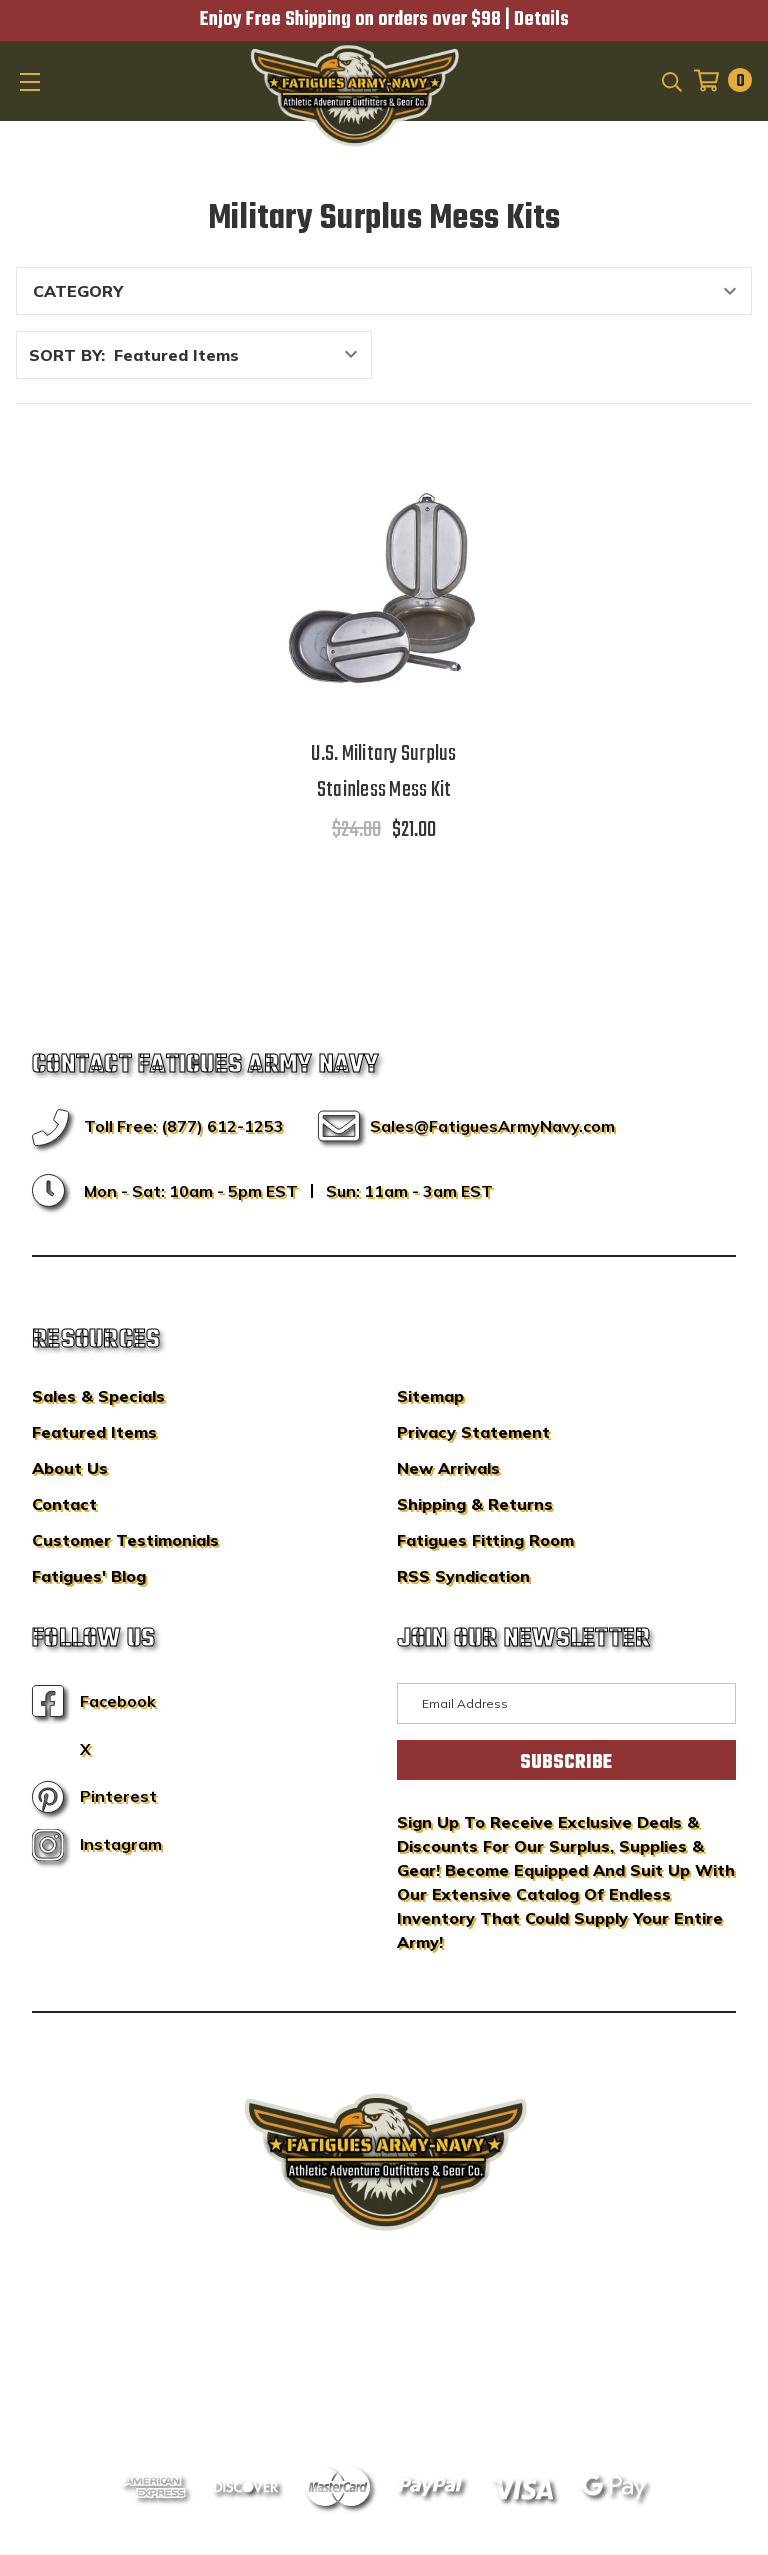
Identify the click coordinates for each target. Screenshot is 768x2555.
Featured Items (94, 1432)
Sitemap (430, 1396)
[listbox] (241, 355)
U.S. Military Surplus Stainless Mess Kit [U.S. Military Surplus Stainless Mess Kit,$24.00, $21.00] (383, 772)
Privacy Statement (473, 1432)
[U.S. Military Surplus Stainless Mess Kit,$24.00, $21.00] (384, 588)
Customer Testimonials (125, 1540)
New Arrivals (448, 1468)
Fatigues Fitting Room (485, 1540)
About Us (70, 1468)
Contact (64, 1504)
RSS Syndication (463, 1576)
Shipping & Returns (475, 1504)
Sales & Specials (98, 1396)
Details (541, 20)
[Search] (670, 80)
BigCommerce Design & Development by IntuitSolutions (384, 2339)
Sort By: (67, 355)
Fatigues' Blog (89, 1576)
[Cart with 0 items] (717, 80)
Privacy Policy (422, 2369)
